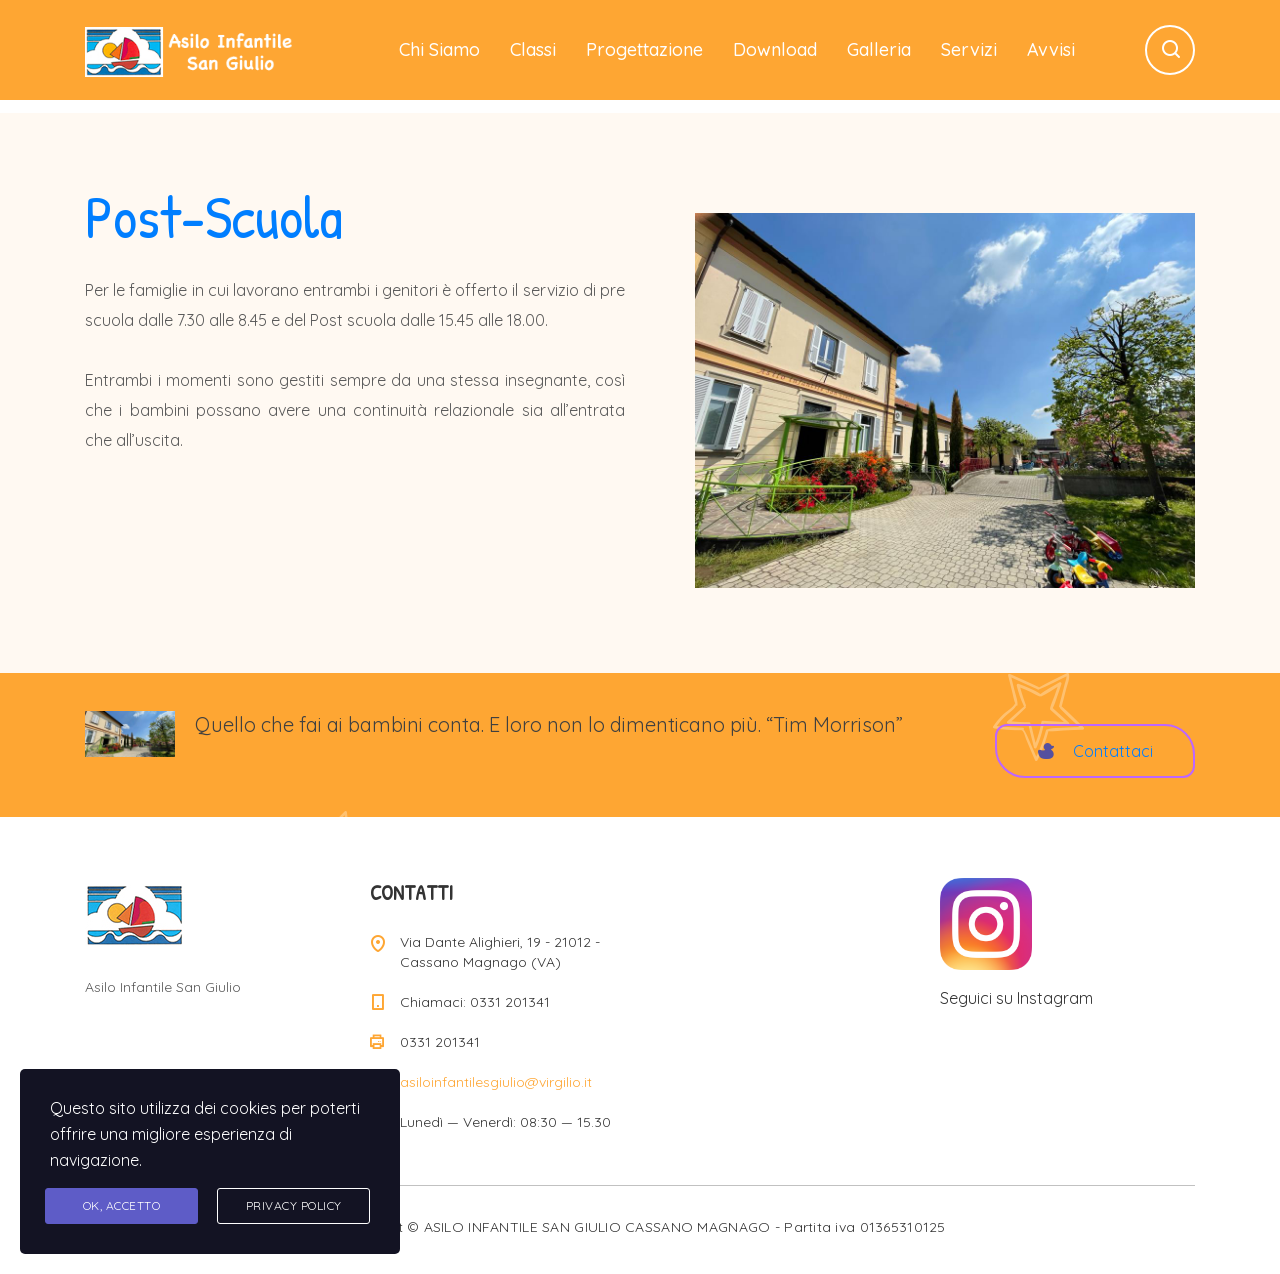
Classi (533, 49)
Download (775, 49)
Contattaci (1095, 751)
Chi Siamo (439, 49)
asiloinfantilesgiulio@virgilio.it (496, 1082)
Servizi (969, 49)
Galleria (879, 49)
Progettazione (644, 49)
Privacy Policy (294, 1205)
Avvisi (1051, 49)
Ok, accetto (122, 1205)
